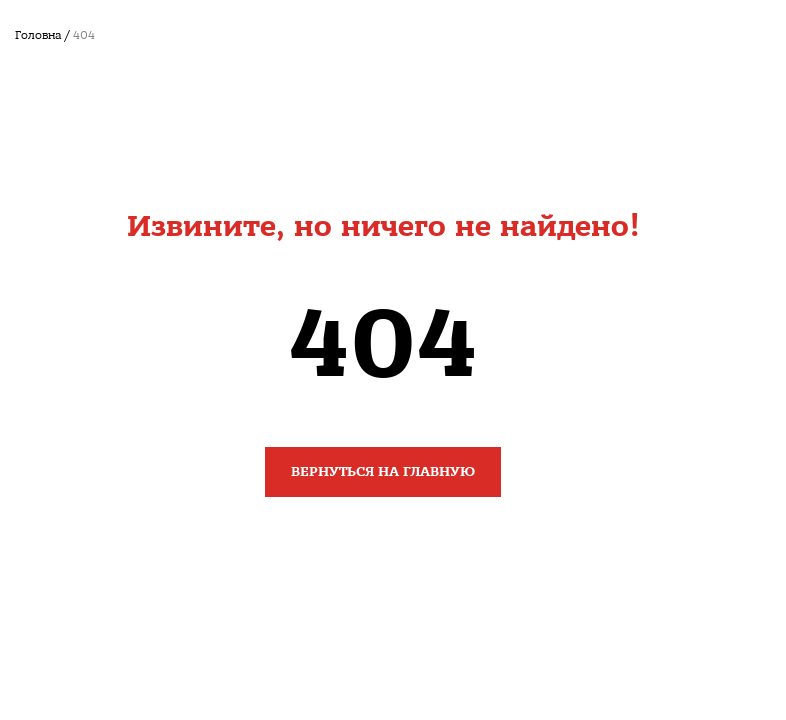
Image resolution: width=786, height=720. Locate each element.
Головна (38, 35)
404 (84, 35)
